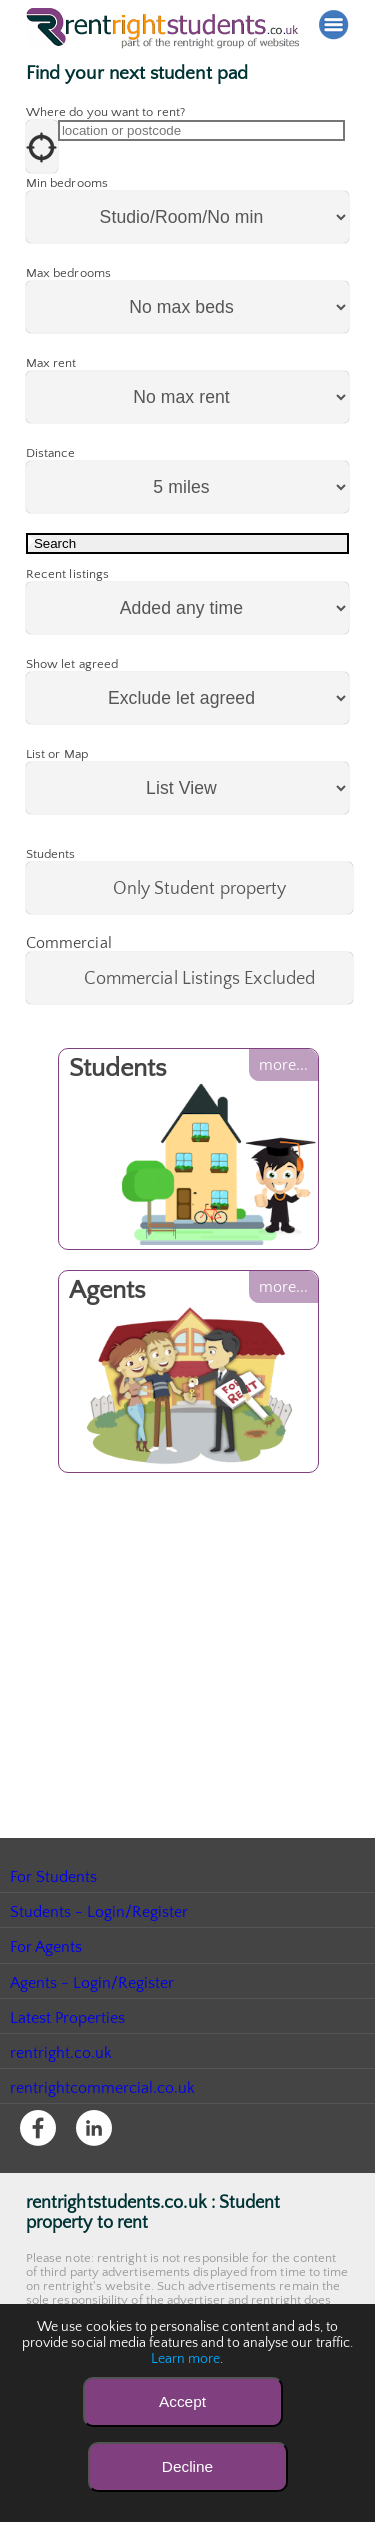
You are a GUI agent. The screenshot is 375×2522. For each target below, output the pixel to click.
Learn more (186, 2359)
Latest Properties (68, 2090)
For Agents (46, 2019)
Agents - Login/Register (93, 2055)
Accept (182, 2401)
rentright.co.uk (61, 2125)
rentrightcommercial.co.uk (103, 2160)
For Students (54, 1949)
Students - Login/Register (100, 1984)
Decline (187, 2466)
